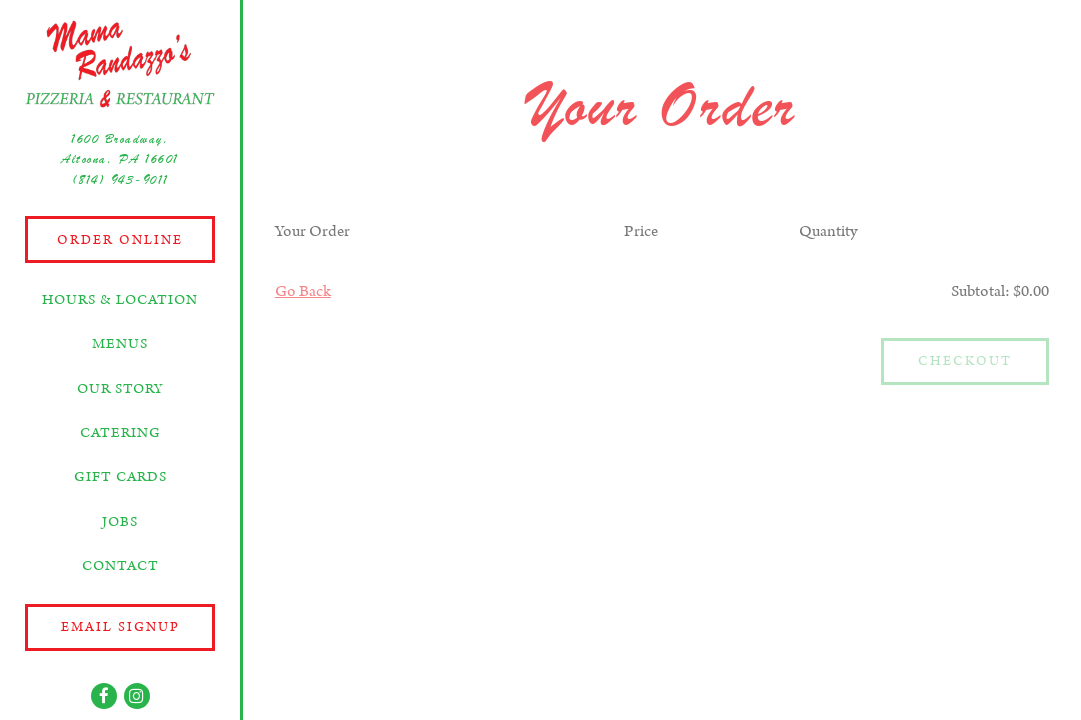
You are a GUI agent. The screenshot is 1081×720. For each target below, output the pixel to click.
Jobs (120, 522)
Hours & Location (120, 300)
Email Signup (120, 627)
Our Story (120, 389)
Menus (120, 344)
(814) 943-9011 (120, 180)
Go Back (303, 291)
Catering (120, 433)
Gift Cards (120, 477)
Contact (120, 566)
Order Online (120, 240)
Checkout (965, 361)
